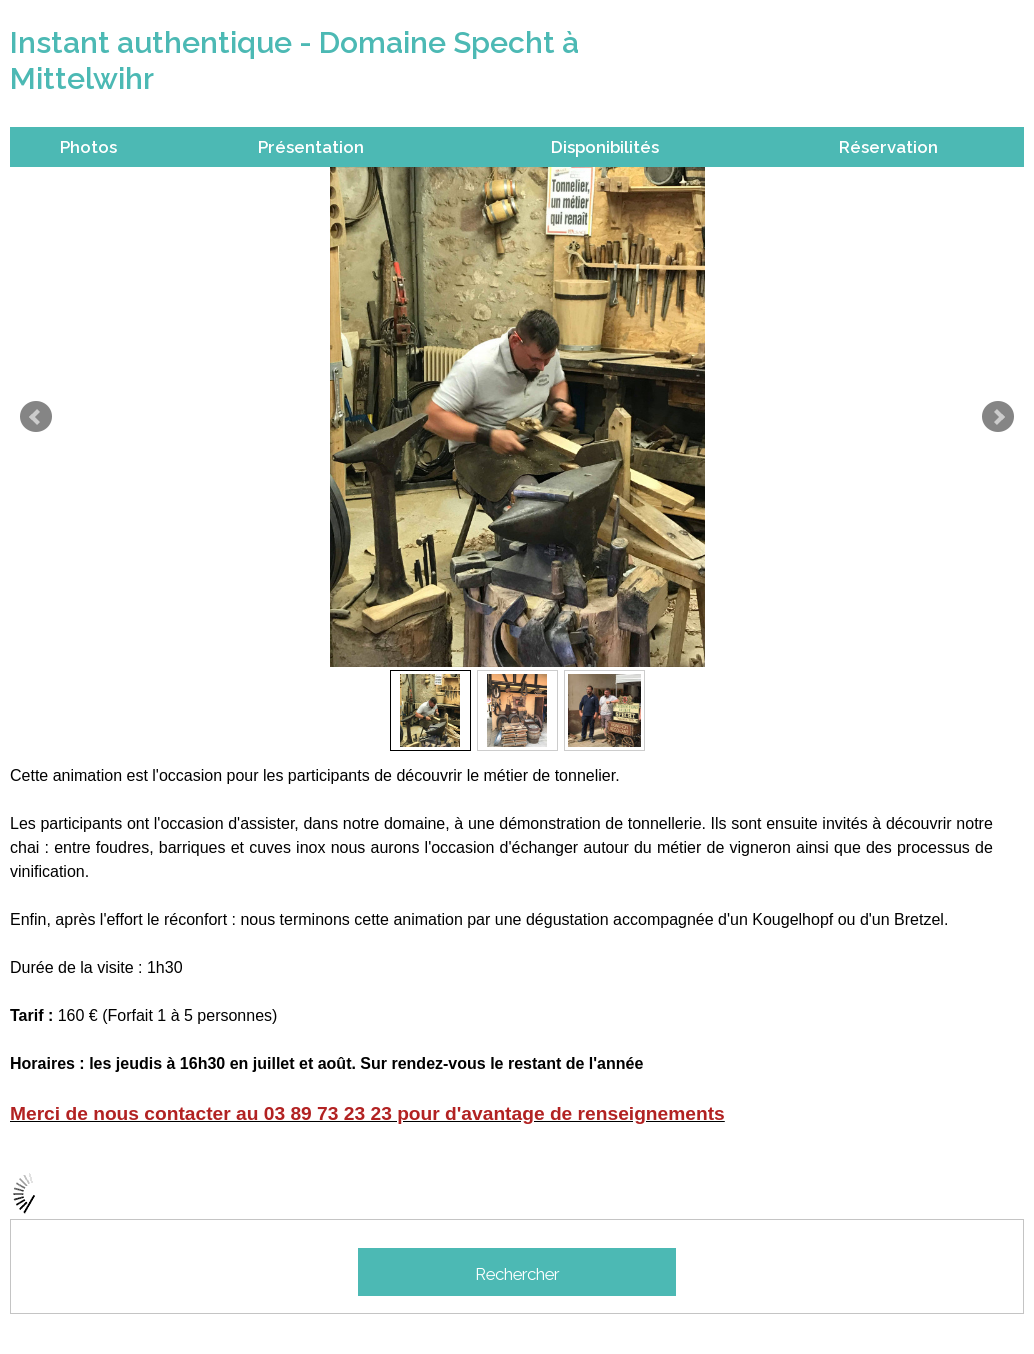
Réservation (888, 147)
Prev (36, 417)
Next (998, 417)
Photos (88, 147)
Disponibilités (605, 147)
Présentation (311, 147)
